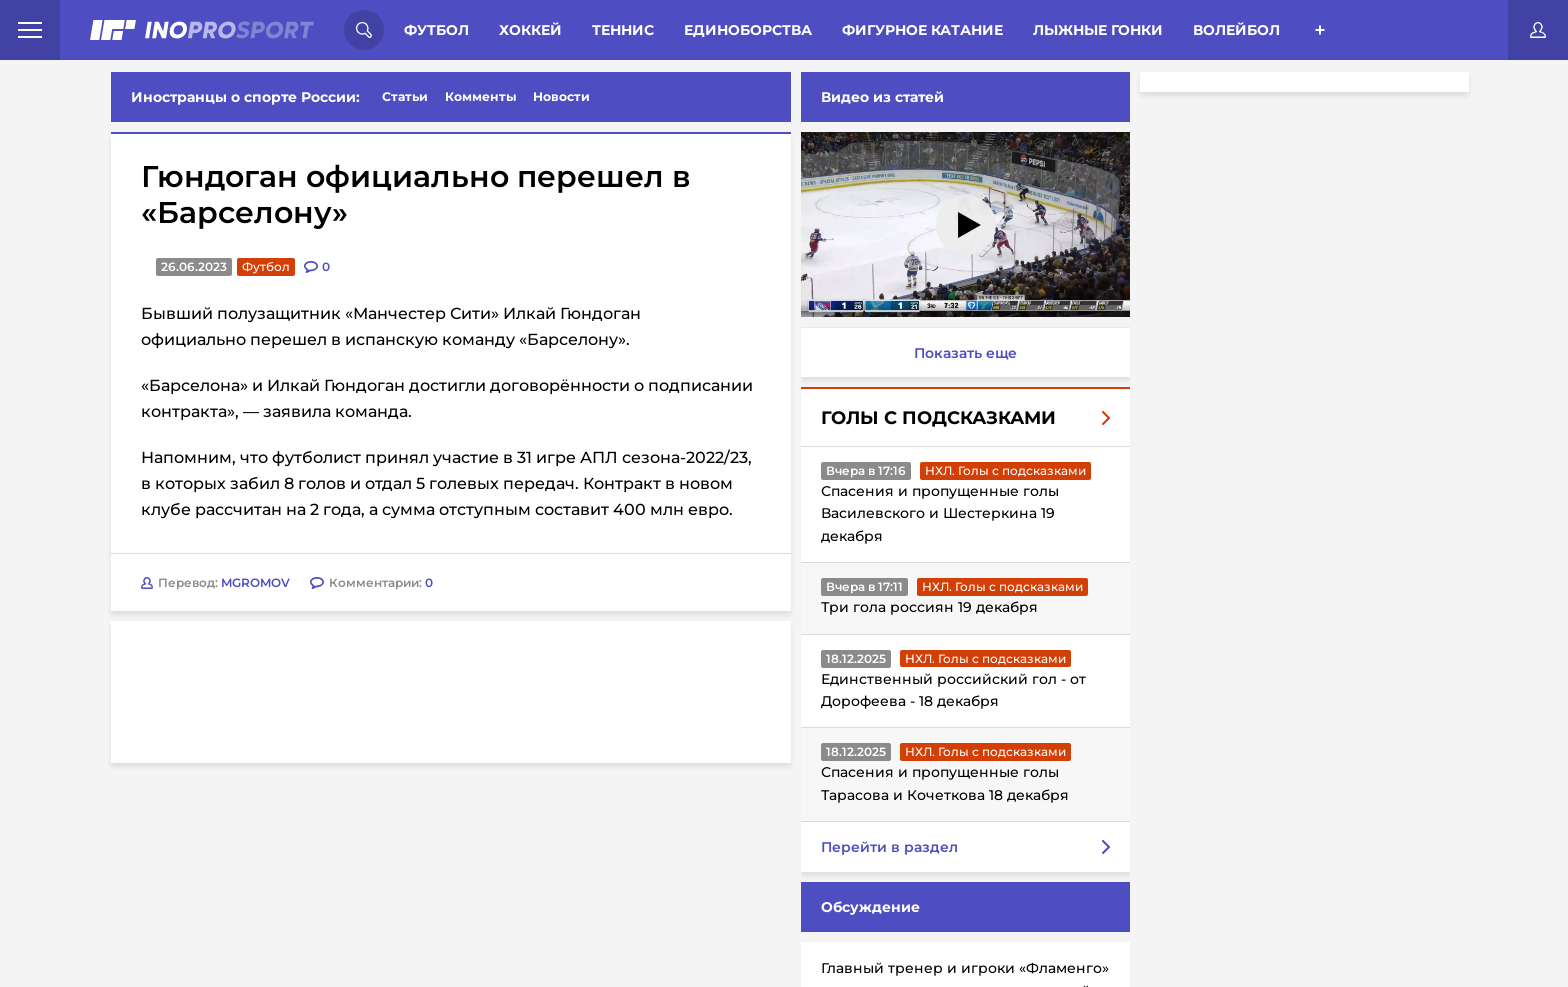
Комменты (481, 96)
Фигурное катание (922, 30)
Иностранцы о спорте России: (245, 97)
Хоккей (530, 30)
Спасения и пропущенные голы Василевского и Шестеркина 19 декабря (936, 513)
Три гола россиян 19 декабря (925, 607)
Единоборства (748, 30)
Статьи (405, 96)
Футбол (436, 30)
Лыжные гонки (1098, 30)
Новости (561, 96)
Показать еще (961, 353)
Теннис (623, 30)
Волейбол (1236, 30)
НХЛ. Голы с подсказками (1001, 470)
